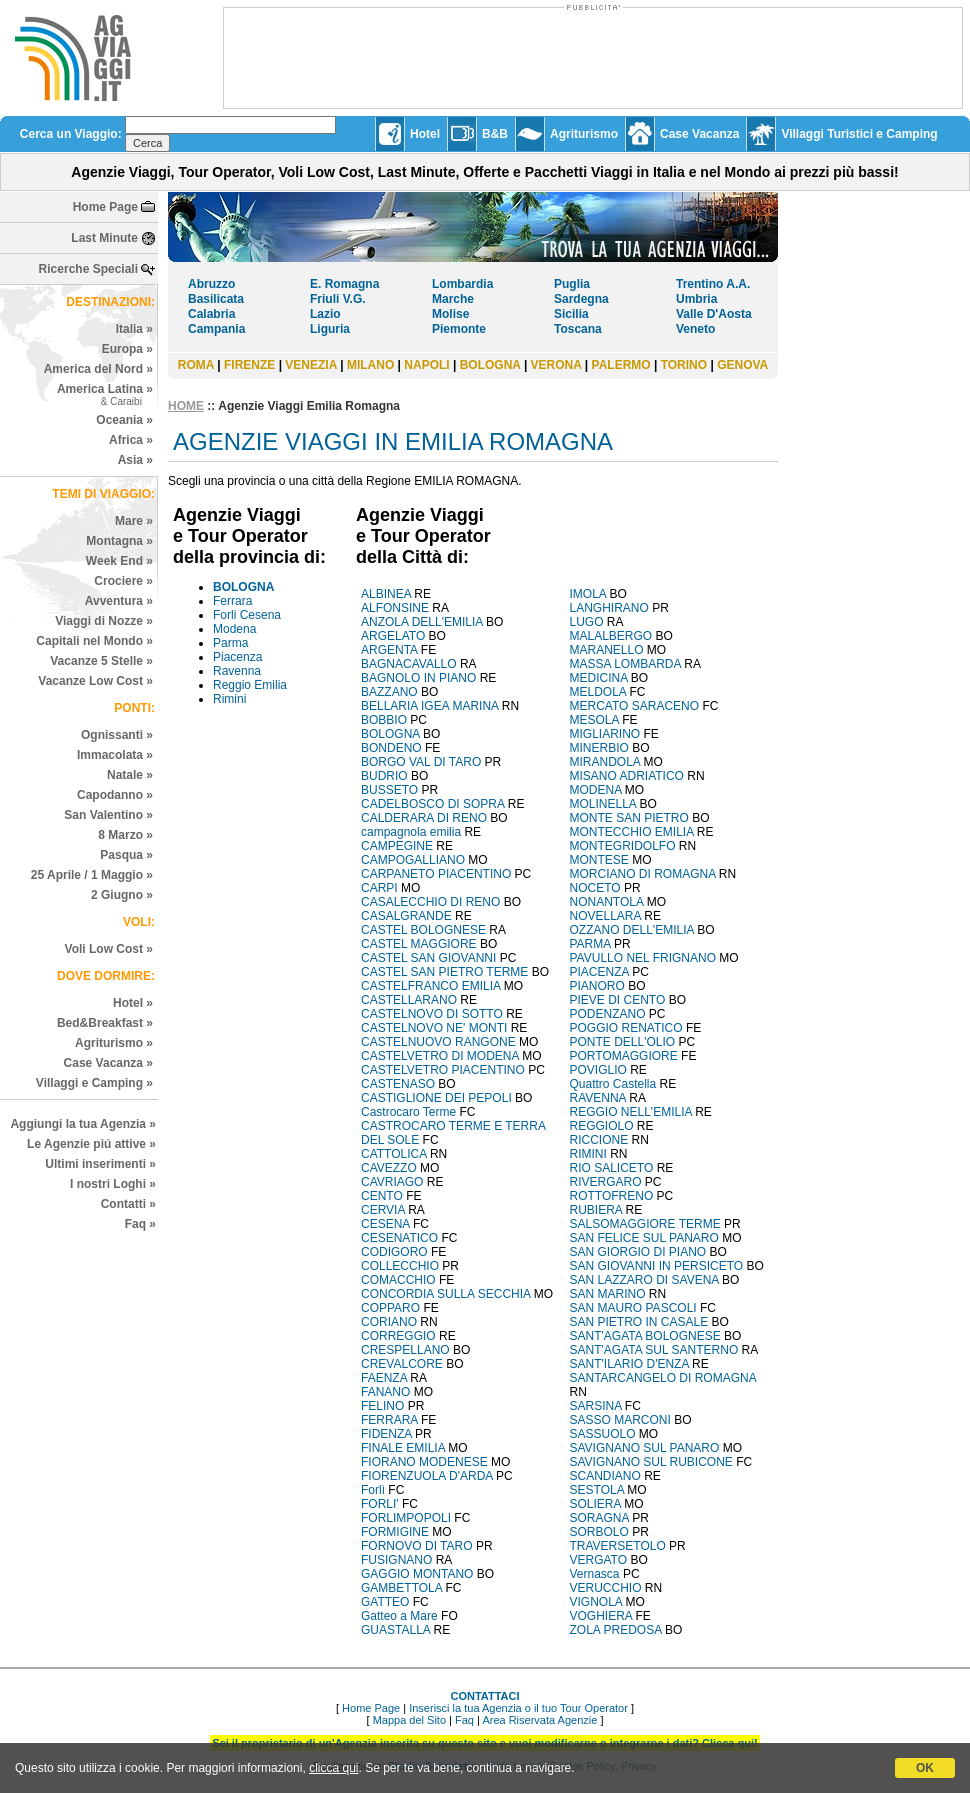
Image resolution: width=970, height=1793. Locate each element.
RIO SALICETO (612, 1168)
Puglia (572, 284)
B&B (495, 134)
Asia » (135, 460)
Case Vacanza (699, 134)
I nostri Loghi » (113, 1184)
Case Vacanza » (108, 1063)
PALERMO (621, 365)
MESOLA (594, 720)
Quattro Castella (613, 1084)
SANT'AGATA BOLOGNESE (645, 1336)
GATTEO (385, 1602)
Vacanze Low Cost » (95, 681)
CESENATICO (399, 1238)
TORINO (684, 365)
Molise (450, 314)
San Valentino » (108, 815)
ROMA (196, 365)
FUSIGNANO (396, 1560)
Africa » (131, 440)
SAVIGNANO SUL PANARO (645, 1448)
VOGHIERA (601, 1616)
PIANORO (597, 986)
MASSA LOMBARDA (625, 664)
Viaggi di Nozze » (104, 621)
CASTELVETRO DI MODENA (440, 1056)
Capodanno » (115, 795)
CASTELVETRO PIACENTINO (443, 1070)
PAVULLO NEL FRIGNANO (643, 958)
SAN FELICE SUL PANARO (644, 1238)
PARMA (590, 944)
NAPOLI (426, 365)
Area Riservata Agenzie (539, 1720)
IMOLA (588, 594)
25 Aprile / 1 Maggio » (92, 875)
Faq (464, 1720)
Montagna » (119, 541)
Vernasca (595, 1574)
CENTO (382, 1196)
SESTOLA (597, 1490)
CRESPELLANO (405, 1350)
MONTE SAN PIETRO (629, 818)
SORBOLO (599, 1532)
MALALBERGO (611, 636)
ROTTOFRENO (612, 1196)
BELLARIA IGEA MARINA (429, 706)
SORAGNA (599, 1518)
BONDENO (391, 748)
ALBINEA (386, 594)
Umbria (696, 299)
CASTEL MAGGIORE (419, 944)
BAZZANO (389, 692)
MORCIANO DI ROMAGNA (643, 874)
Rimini (229, 699)
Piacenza (237, 657)
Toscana (578, 329)
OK (925, 1768)
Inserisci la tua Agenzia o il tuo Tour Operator (518, 1708)
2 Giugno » (122, 895)
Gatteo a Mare (399, 1616)
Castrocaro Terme (410, 1112)
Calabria (211, 314)
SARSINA (596, 1406)
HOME (186, 406)
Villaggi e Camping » (94, 1083)
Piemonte (459, 329)
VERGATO (599, 1560)
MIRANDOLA (605, 762)
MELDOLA (598, 692)
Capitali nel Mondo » (94, 641)
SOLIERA (595, 1504)
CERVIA (383, 1210)
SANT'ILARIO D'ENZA (629, 1364)
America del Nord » (98, 369)
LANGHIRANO (609, 608)
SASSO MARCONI (620, 1420)
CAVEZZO (389, 1168)
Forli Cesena (247, 615)
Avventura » (119, 601)
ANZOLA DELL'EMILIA (422, 622)
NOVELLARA (605, 916)
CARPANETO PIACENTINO (436, 874)
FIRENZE (249, 365)
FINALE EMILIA (403, 1448)
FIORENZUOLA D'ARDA (427, 1476)
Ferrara (232, 601)
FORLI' (380, 1504)
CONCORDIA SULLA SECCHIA (445, 1294)
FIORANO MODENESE (424, 1462)
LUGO (587, 622)
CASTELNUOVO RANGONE (438, 1042)
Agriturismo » (114, 1043)
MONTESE (599, 860)
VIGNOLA (596, 1602)
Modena (234, 629)
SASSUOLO (603, 1434)
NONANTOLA (607, 902)
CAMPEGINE (397, 846)
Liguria (330, 329)
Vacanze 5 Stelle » (101, 661)
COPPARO (390, 1308)
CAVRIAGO (392, 1182)
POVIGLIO (598, 1070)
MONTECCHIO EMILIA (632, 832)
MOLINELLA (603, 804)
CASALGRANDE (406, 916)
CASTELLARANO (409, 1000)
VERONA (556, 365)
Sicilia (571, 314)
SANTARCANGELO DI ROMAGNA (663, 1378)
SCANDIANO (605, 1476)
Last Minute (104, 238)
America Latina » (105, 394)
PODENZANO (608, 1014)
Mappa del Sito (409, 1720)
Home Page (105, 207)
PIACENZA (599, 972)
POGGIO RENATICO (626, 1028)
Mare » (134, 521)
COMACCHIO (398, 1280)
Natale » (130, 775)
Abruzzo (211, 284)
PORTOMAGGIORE (624, 1056)
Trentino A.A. (713, 284)
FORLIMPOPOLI (406, 1518)
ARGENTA (389, 650)
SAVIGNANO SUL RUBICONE (651, 1462)
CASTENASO (398, 1084)
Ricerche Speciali (88, 269)
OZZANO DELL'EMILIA (632, 930)
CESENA (385, 1224)
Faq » (140, 1224)
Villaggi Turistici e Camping (859, 134)
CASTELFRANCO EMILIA (430, 986)
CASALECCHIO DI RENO (430, 902)
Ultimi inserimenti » (100, 1164)
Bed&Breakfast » (105, 1023)
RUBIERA (596, 1210)
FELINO (382, 1406)
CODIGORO (394, 1252)
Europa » (127, 349)
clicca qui (333, 1768)
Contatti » (128, 1204)
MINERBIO (599, 748)
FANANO (385, 1392)
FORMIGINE (395, 1532)
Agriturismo (584, 134)
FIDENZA (386, 1434)
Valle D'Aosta (714, 314)
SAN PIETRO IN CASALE (639, 1322)
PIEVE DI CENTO (618, 1000)
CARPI (379, 888)
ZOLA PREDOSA (616, 1630)
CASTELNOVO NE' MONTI (434, 1028)
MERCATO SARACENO (635, 706)
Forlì (373, 1490)
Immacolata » (115, 755)
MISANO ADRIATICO (627, 776)
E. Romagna (344, 284)
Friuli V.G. (338, 299)
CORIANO (389, 1322)
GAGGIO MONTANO (417, 1574)
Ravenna (237, 671)
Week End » (119, 561)
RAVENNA (598, 1098)
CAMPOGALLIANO (413, 860)
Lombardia (462, 284)
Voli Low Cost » (109, 949)
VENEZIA (311, 365)
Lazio (325, 314)
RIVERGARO (606, 1182)
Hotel (425, 134)
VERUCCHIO (606, 1588)
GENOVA (742, 365)
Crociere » (123, 581)
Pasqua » (126, 855)
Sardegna (581, 299)
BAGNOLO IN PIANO (418, 678)
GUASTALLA (395, 1630)
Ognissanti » (117, 735)
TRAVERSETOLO (618, 1546)
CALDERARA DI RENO (424, 818)
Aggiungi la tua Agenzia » (83, 1124)
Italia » (134, 329)
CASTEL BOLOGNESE (423, 930)
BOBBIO (384, 720)
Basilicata (216, 299)
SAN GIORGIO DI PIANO (638, 1252)
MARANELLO (607, 650)
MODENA (596, 790)
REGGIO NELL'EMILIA (631, 1112)
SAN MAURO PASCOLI (633, 1308)
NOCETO (595, 888)
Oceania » (124, 420)
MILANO (370, 365)
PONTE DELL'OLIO (623, 1042)
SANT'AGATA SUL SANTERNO (654, 1350)
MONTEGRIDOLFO (623, 846)
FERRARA (389, 1420)
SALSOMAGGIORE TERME (645, 1224)
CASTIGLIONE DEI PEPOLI (436, 1098)
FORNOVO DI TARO (417, 1546)
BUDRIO (384, 776)
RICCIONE (599, 1140)
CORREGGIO (398, 1336)
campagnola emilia (411, 832)
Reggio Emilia (250, 685)
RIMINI (588, 1154)
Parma (230, 643)
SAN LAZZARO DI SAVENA (644, 1280)
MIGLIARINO (605, 734)
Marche (453, 299)
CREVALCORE (402, 1364)
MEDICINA (599, 678)
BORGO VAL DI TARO (421, 762)
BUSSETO (389, 790)
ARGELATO (393, 636)
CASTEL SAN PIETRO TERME (444, 972)
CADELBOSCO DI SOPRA (432, 804)
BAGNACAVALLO (409, 664)
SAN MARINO (608, 1294)
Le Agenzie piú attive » (91, 1144)
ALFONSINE (395, 608)
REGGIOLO (602, 1126)
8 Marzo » (125, 835)
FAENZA (384, 1378)
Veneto (695, 329)
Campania (216, 329)
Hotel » (133, 1003)
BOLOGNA (490, 365)
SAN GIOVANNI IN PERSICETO (657, 1266)
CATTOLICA (394, 1154)
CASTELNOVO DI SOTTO (432, 1014)
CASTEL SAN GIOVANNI (428, 958)
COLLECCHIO (400, 1266)
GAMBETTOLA (401, 1588)
